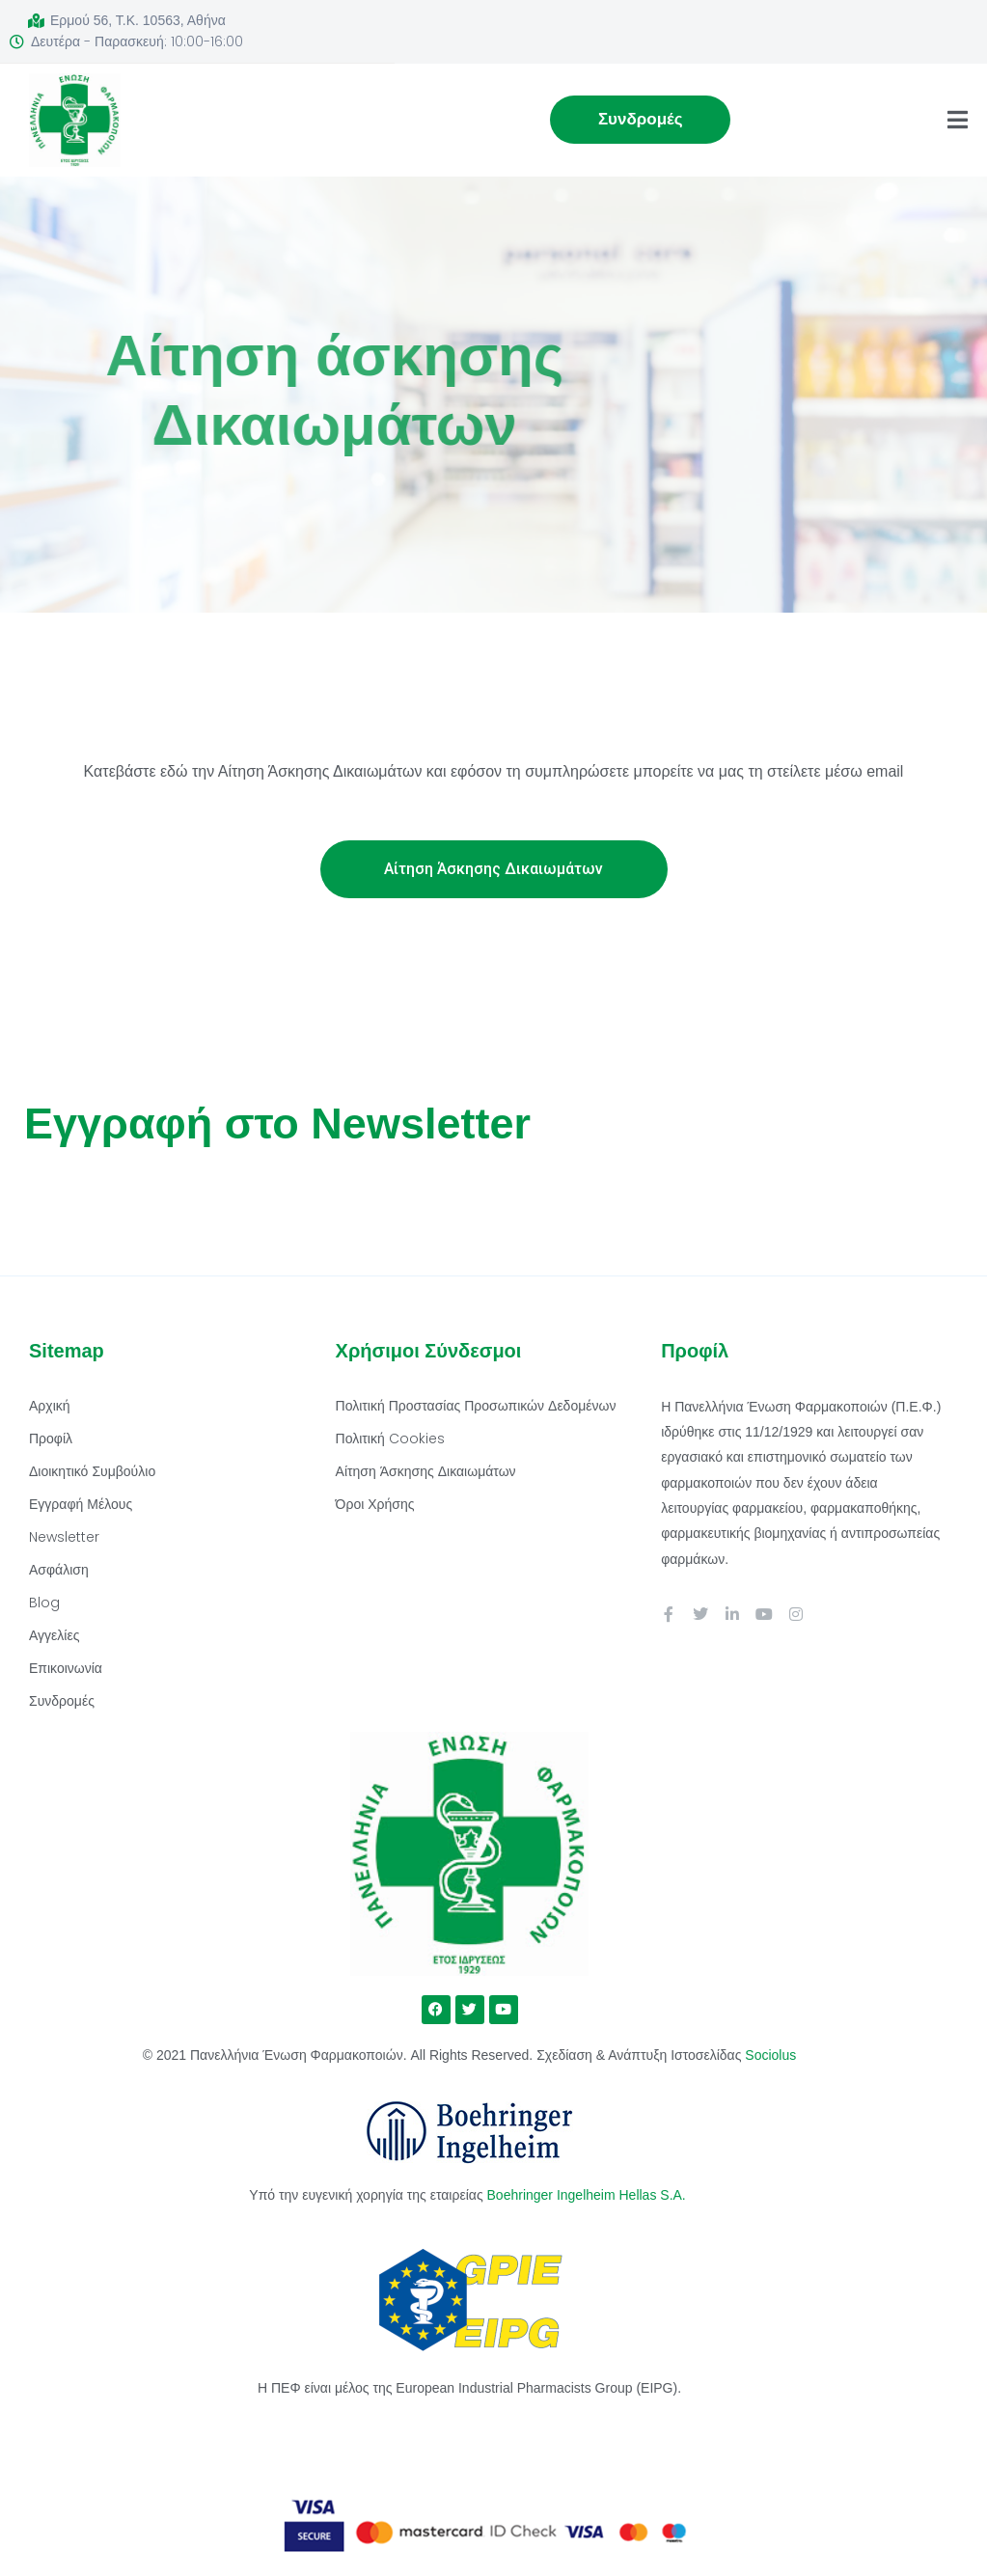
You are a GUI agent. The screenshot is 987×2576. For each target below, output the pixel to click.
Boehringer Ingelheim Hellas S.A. (588, 2195)
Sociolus (770, 2055)
